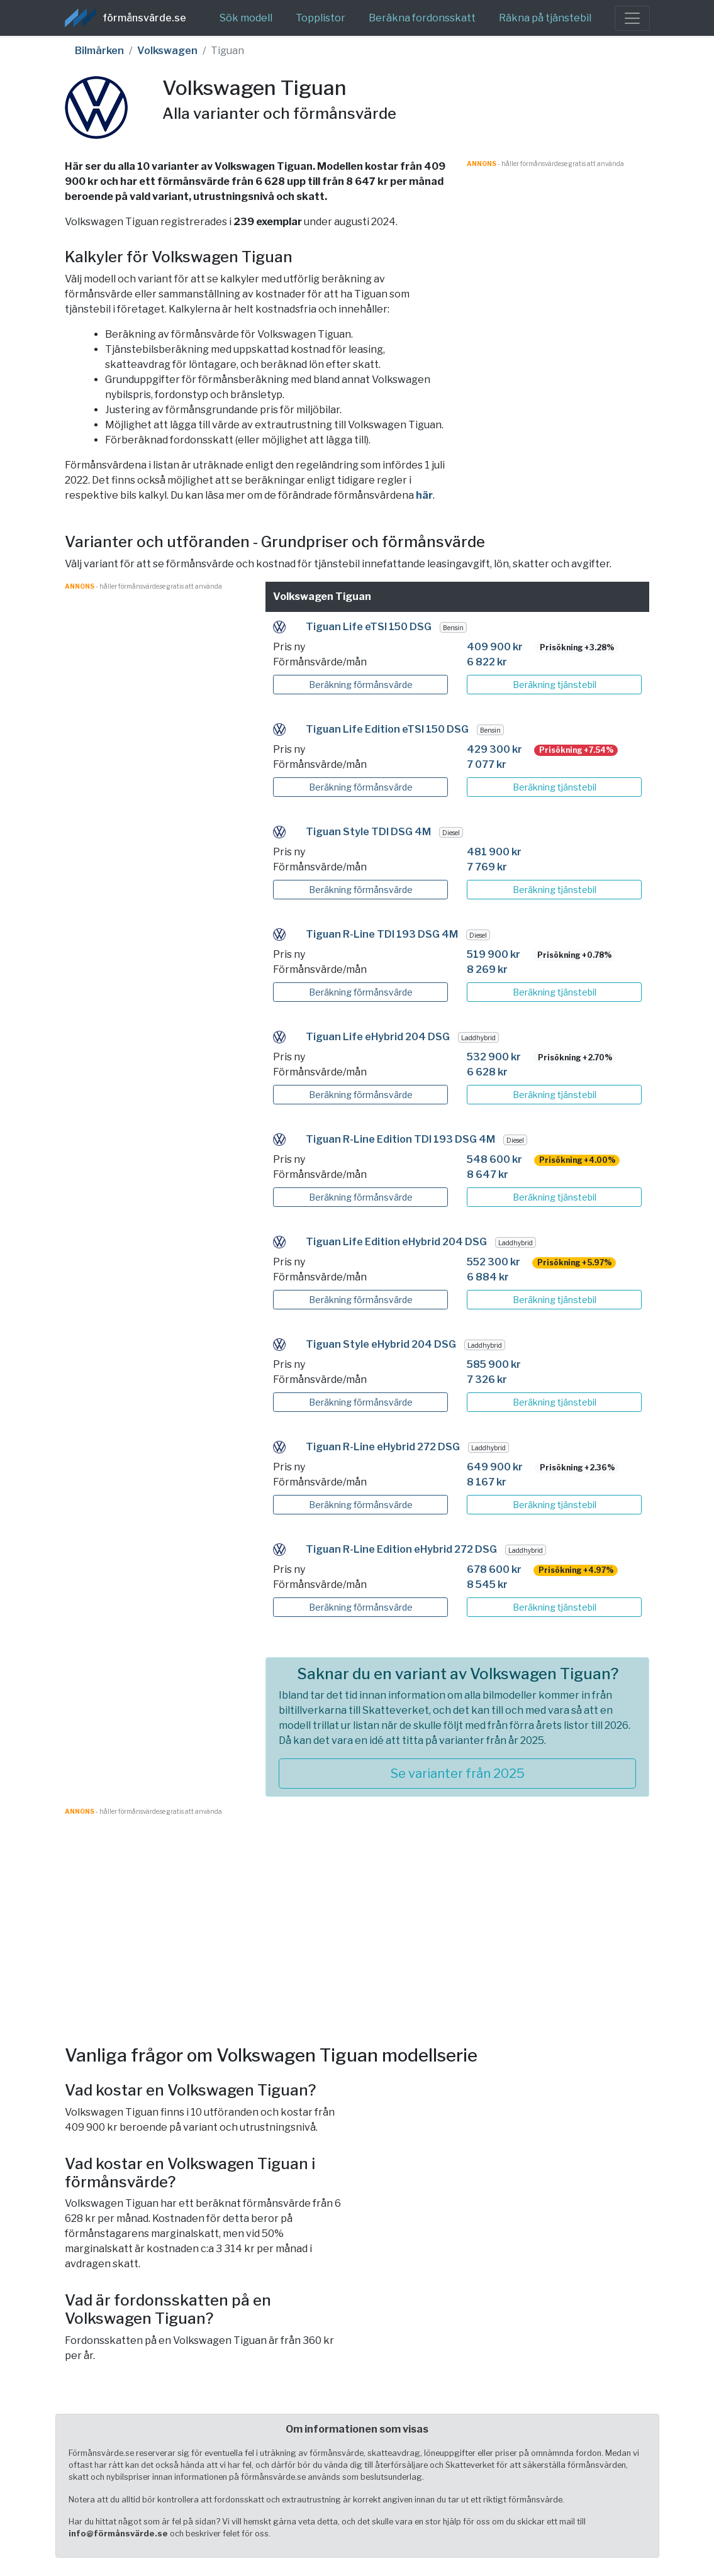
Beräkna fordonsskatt (422, 18)
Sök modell (246, 18)
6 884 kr (488, 1277)
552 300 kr (493, 1262)
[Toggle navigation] (632, 18)
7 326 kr (487, 1379)
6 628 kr (487, 1072)
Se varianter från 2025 (458, 1773)
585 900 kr (494, 1364)
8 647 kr (487, 1174)
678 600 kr (494, 1569)
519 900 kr (493, 954)
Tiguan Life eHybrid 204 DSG (378, 1037)
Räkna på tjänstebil (545, 18)
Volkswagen (167, 51)
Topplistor (320, 18)
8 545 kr (487, 1585)
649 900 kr (495, 1467)
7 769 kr (487, 867)
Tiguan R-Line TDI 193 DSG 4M (382, 934)
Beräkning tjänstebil (554, 684)
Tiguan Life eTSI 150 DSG (369, 627)
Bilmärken (99, 51)
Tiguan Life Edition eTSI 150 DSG (387, 729)
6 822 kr (487, 662)
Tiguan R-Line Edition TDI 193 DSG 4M (400, 1139)
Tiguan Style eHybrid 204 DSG (381, 1344)
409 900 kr (495, 647)
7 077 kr (486, 764)
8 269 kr (487, 969)
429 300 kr (494, 749)
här (424, 495)
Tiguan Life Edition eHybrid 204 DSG (396, 1242)
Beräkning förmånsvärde (361, 684)
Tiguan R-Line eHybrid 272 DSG (383, 1447)
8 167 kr (486, 1482)
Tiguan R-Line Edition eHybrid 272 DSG (401, 1549)
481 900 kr (494, 852)
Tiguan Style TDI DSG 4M (368, 832)
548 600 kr (494, 1159)
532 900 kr (494, 1057)
